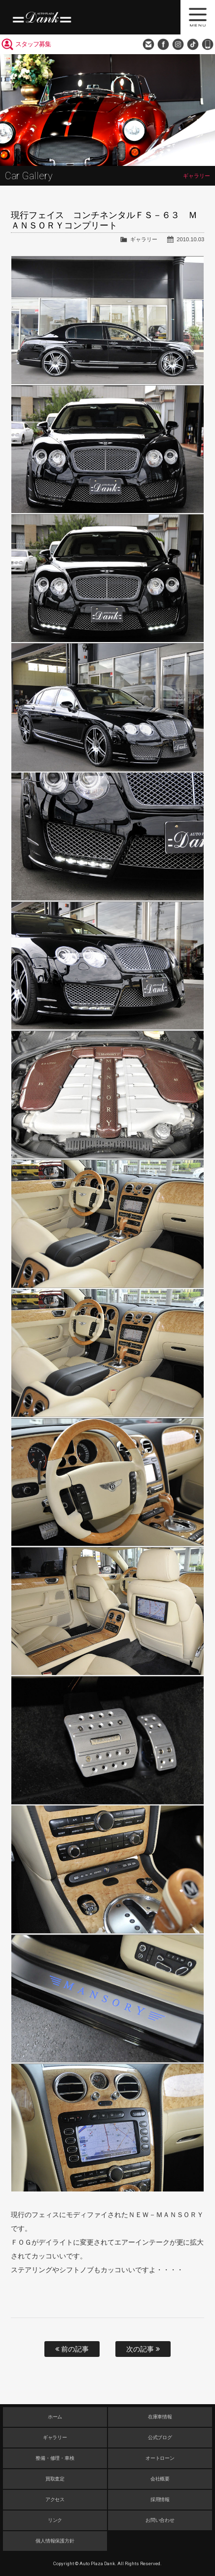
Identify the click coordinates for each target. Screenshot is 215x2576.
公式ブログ (160, 2437)
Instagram (178, 44)
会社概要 (160, 2478)
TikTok (192, 44)
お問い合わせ (148, 44)
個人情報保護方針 (55, 2541)
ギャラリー (143, 239)
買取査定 (55, 2478)
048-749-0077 (207, 44)
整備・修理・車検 (55, 2458)
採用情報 (160, 2499)
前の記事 (72, 2349)
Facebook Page (163, 44)
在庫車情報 (160, 2416)
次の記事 (143, 2349)
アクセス (55, 2499)
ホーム (55, 2416)
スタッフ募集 (33, 44)
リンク (55, 2520)
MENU (197, 17)
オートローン (160, 2458)
